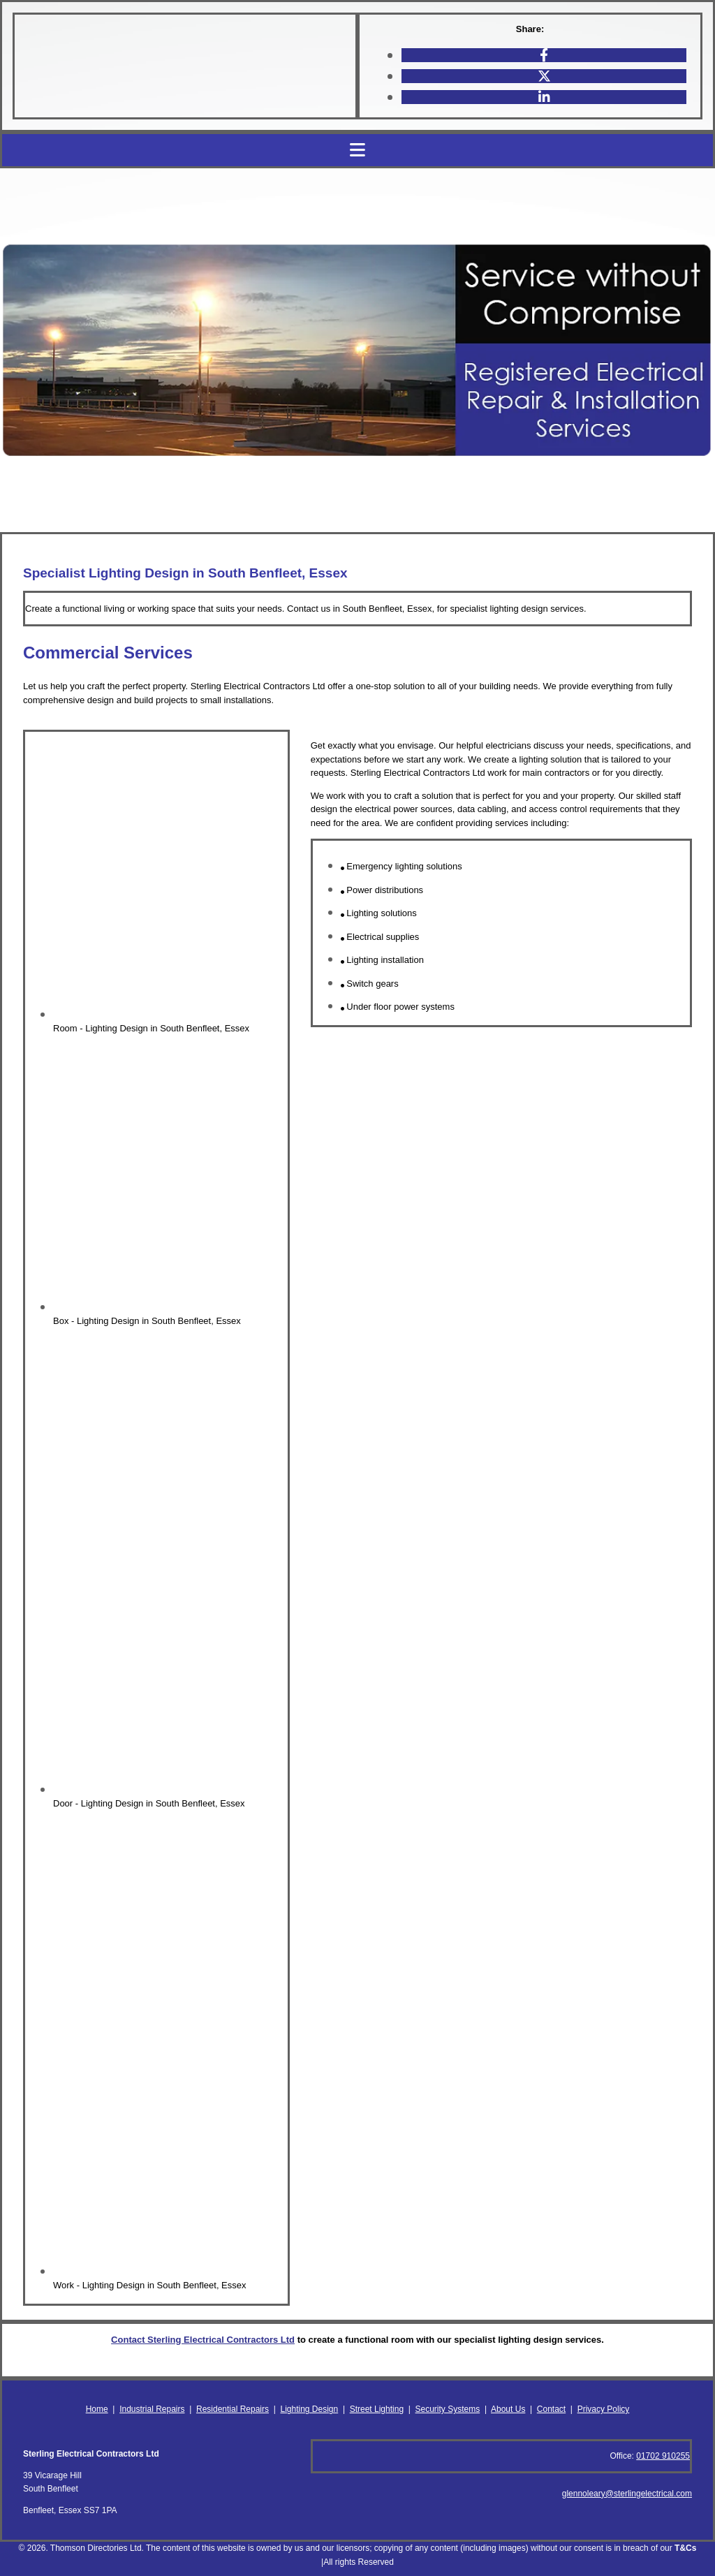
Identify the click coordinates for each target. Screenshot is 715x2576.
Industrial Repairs (151, 2409)
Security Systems (447, 2409)
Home (97, 2409)
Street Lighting (377, 2409)
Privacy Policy (603, 2409)
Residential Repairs (232, 2409)
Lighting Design (309, 2409)
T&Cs (685, 2548)
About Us (508, 2409)
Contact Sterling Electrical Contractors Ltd (203, 2339)
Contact (551, 2409)
